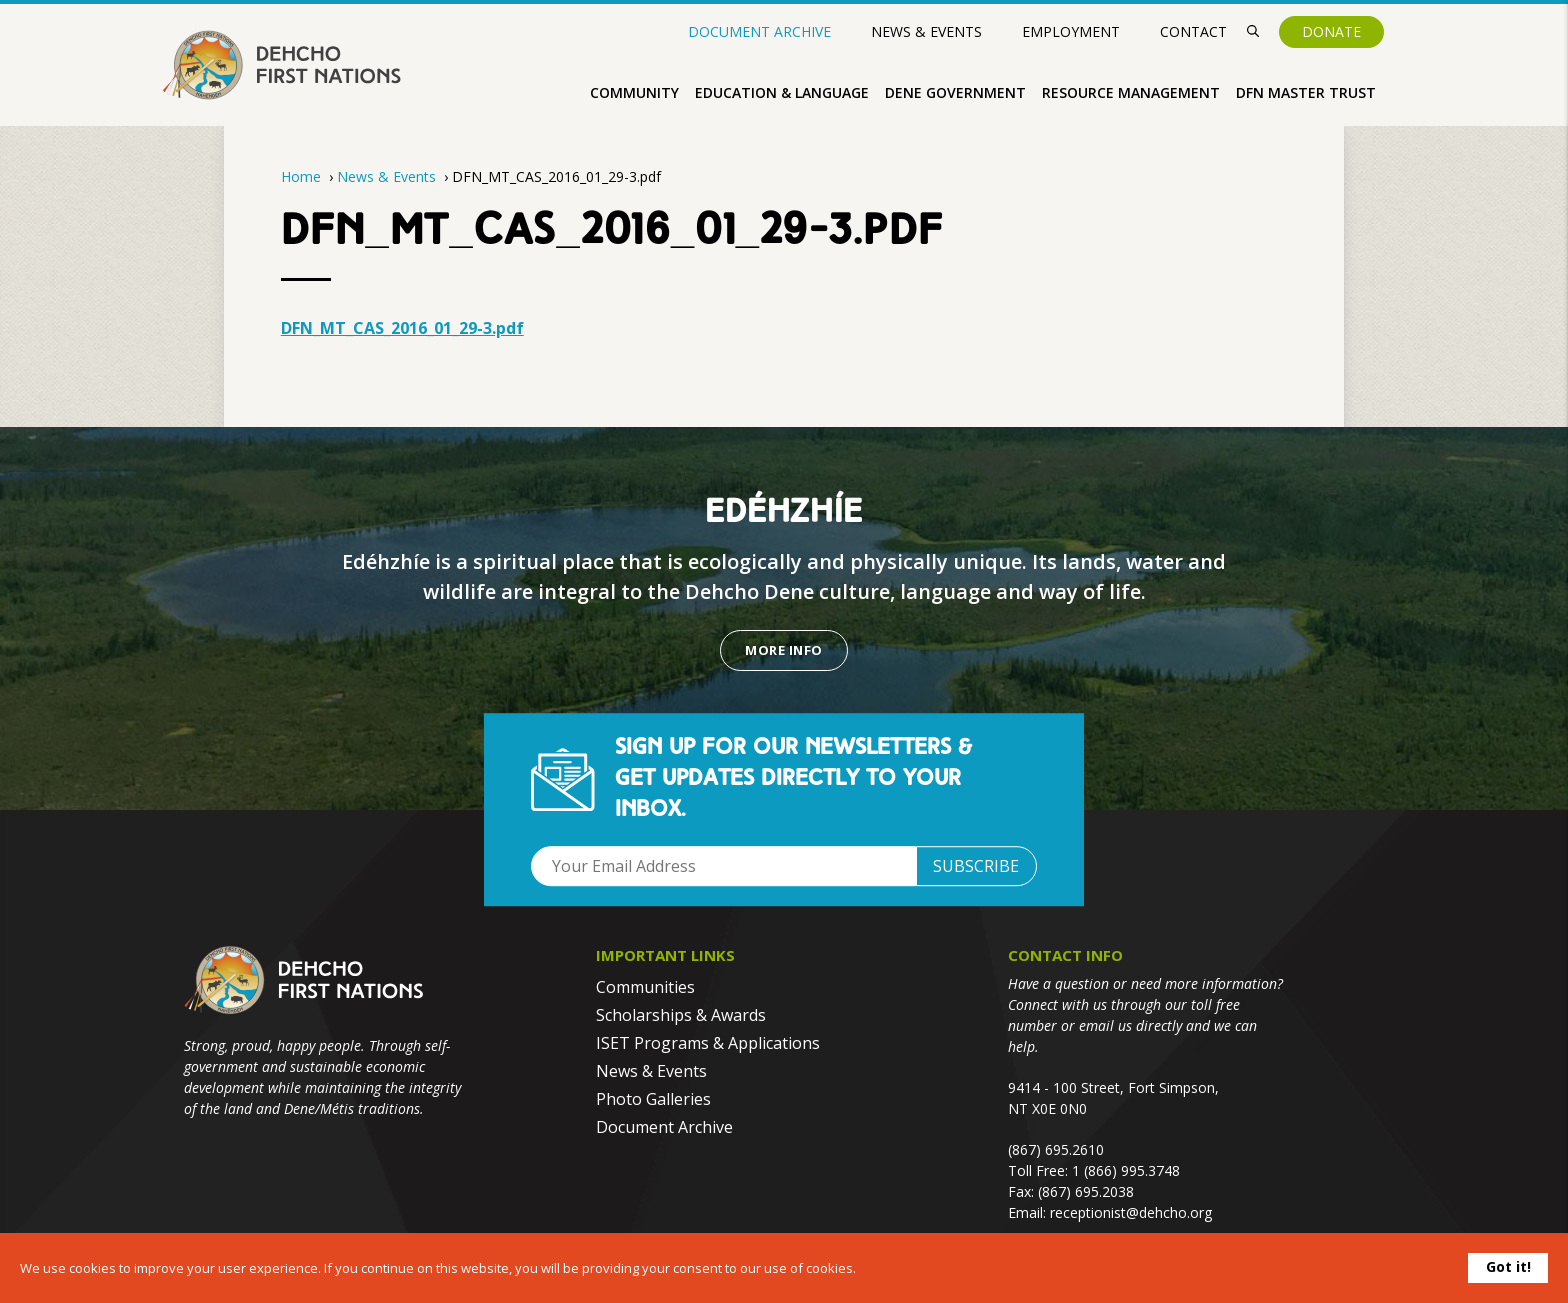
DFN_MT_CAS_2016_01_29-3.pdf (402, 328)
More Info (783, 650)
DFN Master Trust (1306, 92)
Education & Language (782, 92)
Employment (1071, 31)
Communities (645, 987)
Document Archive (759, 32)
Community (634, 92)
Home (301, 176)
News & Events (926, 31)
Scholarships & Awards (681, 1015)
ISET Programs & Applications (708, 1043)
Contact (1193, 31)
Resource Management (1131, 92)
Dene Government (955, 92)
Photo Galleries (653, 1099)
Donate (1331, 31)
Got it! (1508, 1266)
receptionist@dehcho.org (1131, 1212)
